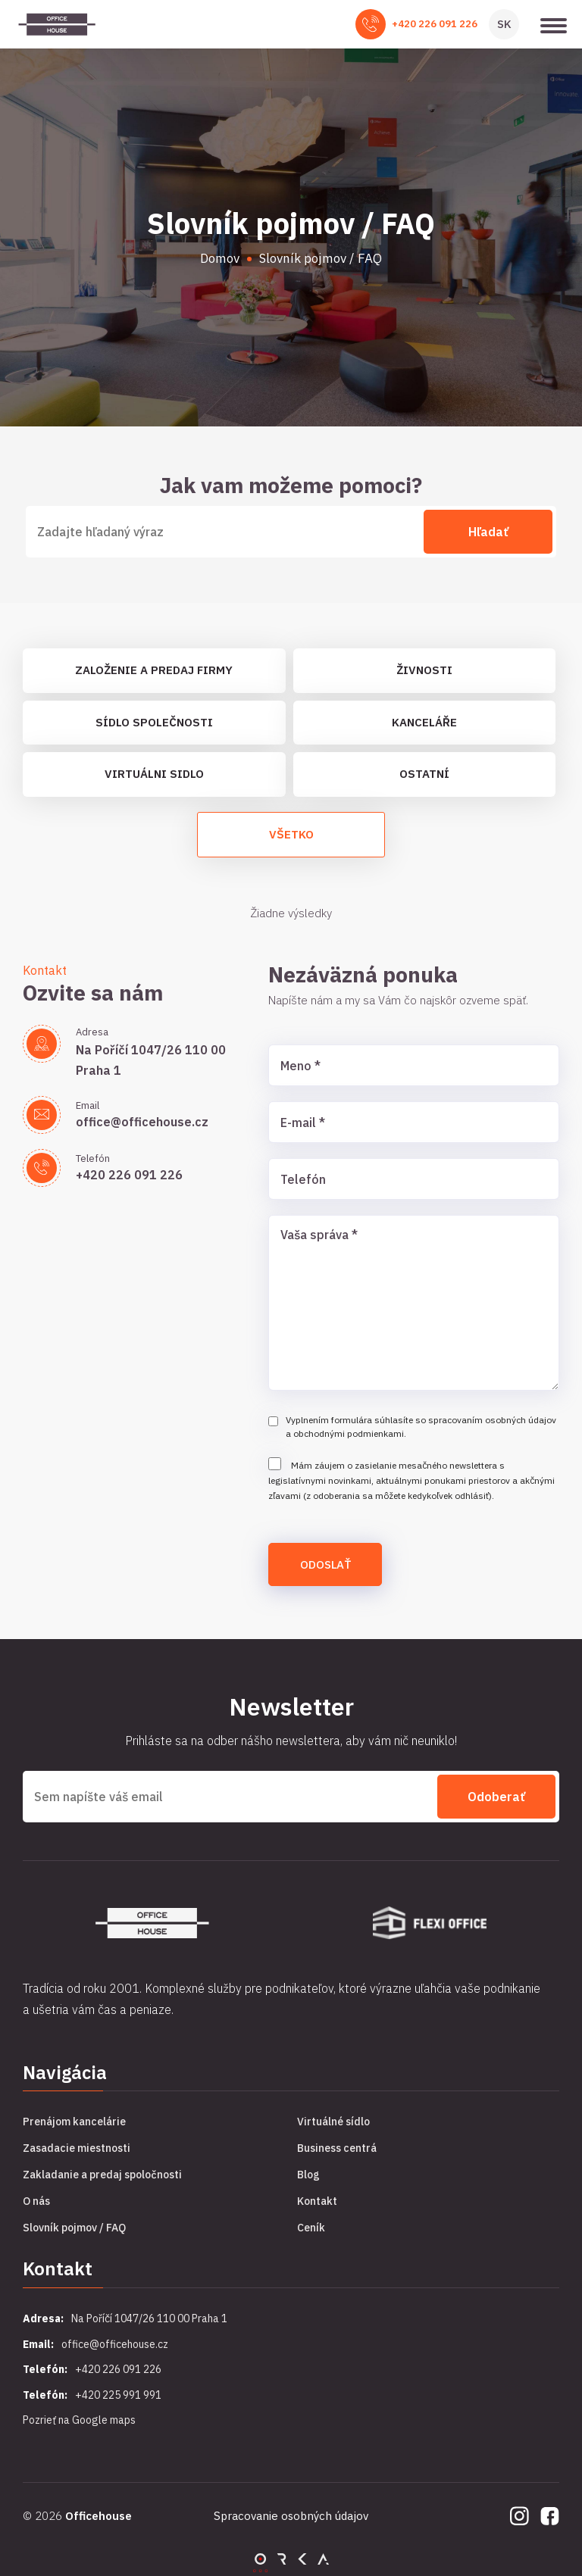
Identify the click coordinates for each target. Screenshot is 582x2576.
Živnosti (424, 670)
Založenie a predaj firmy (154, 670)
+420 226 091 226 (434, 23)
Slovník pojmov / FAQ (74, 2227)
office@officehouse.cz (142, 1121)
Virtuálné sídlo (333, 2121)
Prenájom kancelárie (74, 2121)
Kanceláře (424, 722)
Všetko (291, 834)
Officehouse (98, 2516)
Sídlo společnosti (154, 722)
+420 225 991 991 (118, 2395)
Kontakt (317, 2201)
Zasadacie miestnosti (76, 2148)
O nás (36, 2201)
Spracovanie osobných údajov (291, 2516)
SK (504, 24)
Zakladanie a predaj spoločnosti (102, 2174)
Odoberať (496, 1796)
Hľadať (488, 531)
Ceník (311, 2227)
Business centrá (337, 2148)
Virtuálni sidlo (154, 774)
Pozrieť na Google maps (79, 2420)
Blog (308, 2174)
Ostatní (424, 774)
